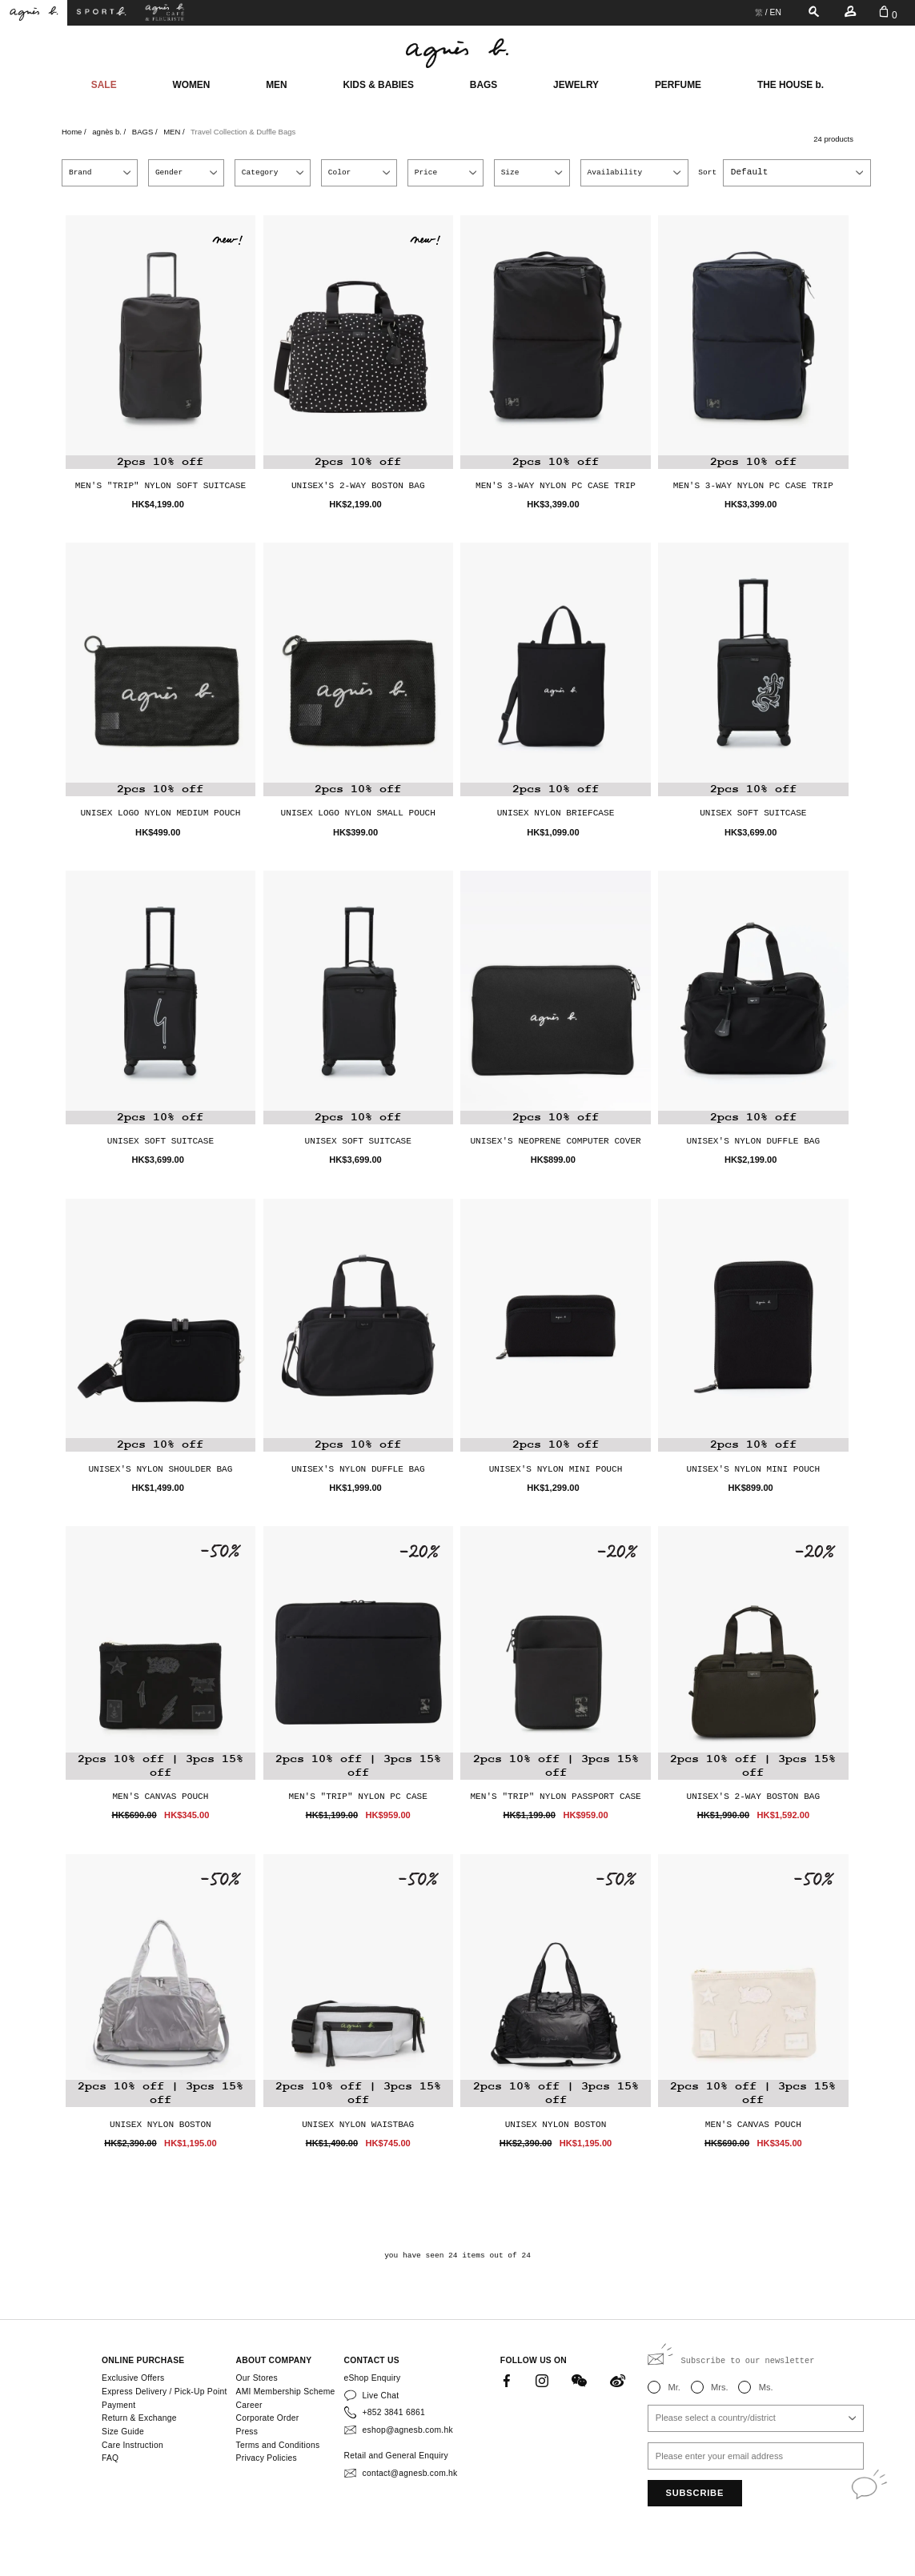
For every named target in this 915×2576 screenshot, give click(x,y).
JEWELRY (576, 84)
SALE (104, 84)
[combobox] (797, 172)
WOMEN (191, 84)
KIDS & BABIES (378, 84)
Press (247, 2431)
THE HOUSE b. (790, 84)
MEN (276, 84)
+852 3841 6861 (394, 2412)
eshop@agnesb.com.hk (408, 2430)
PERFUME (678, 84)
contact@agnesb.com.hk (410, 2473)
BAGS (483, 84)
